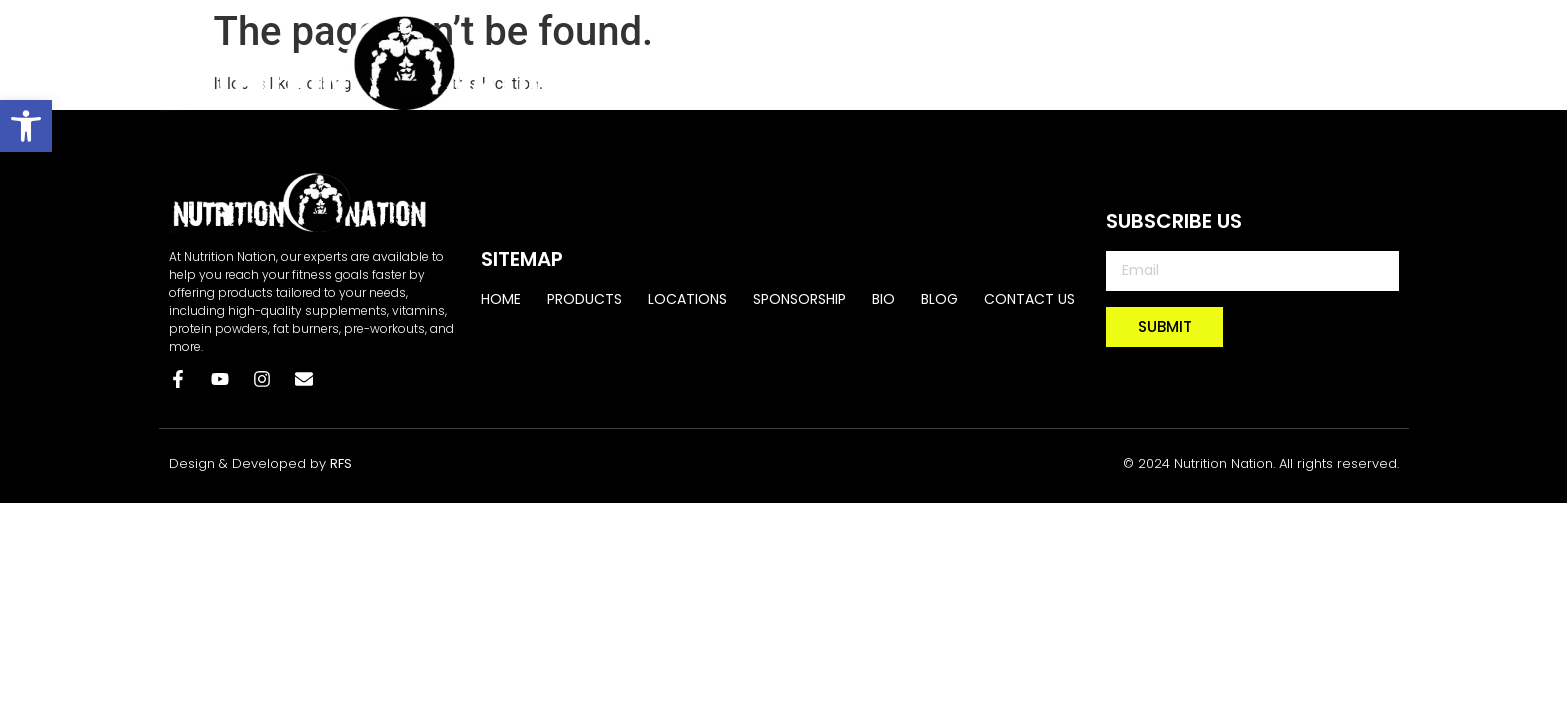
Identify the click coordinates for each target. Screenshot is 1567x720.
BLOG (1253, 61)
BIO (1182, 61)
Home (718, 61)
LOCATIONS (942, 61)
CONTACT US (1359, 61)
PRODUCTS (819, 61)
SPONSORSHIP (1077, 61)
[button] (26, 126)
